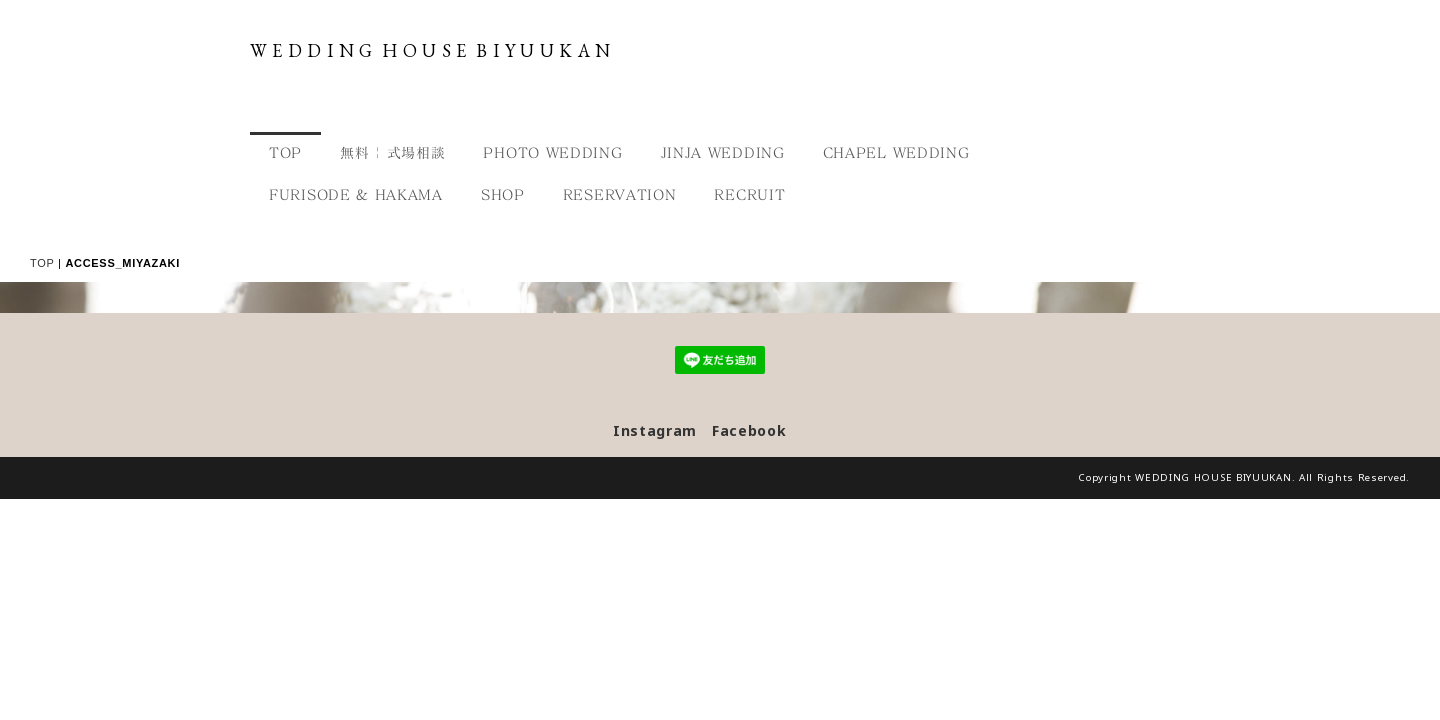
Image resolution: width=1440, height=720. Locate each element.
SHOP (503, 194)
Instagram (655, 650)
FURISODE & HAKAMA (356, 194)
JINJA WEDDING (723, 152)
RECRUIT (749, 194)
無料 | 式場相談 (392, 152)
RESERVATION (620, 194)
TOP (285, 152)
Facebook (749, 650)
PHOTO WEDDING (552, 152)
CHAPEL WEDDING (896, 152)
